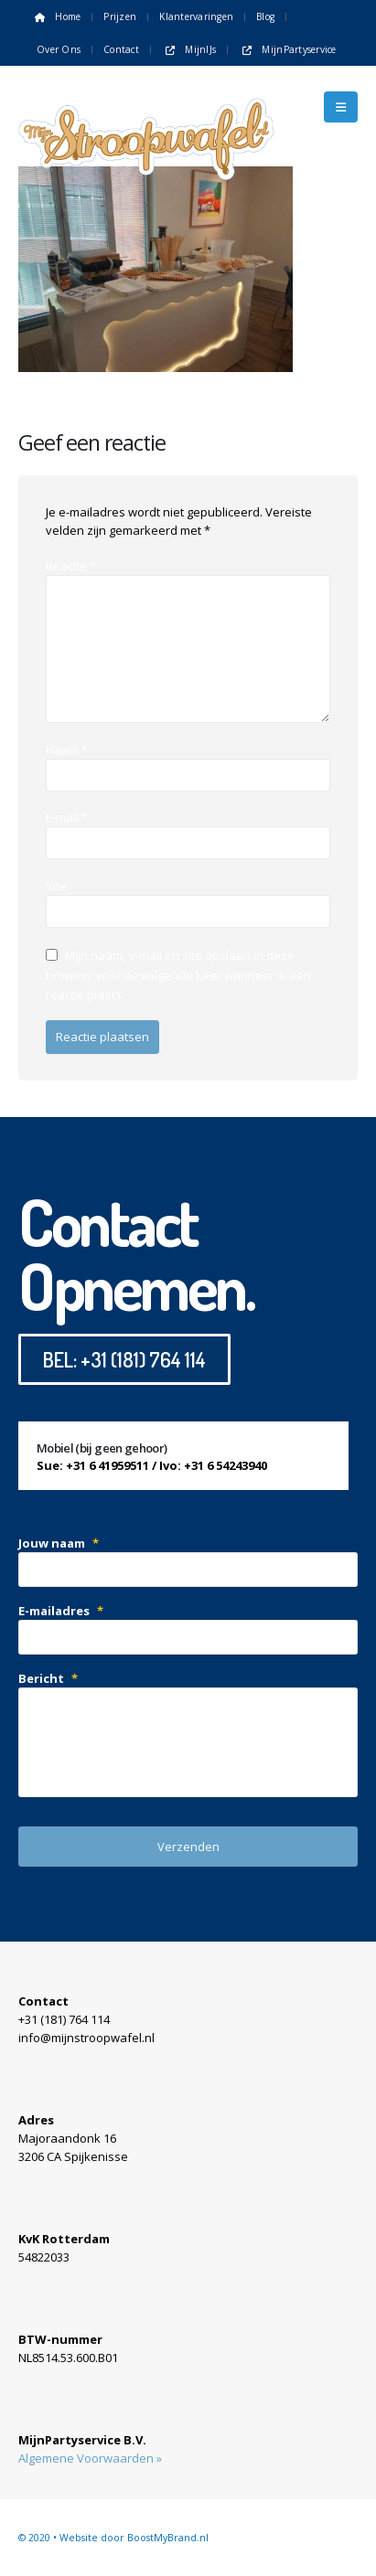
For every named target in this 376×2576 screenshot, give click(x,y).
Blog (265, 16)
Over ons (59, 49)
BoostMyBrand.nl (168, 2537)
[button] (341, 106)
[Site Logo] (146, 107)
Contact (121, 49)
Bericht (48, 1678)
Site (56, 886)
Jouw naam (58, 1543)
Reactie (71, 566)
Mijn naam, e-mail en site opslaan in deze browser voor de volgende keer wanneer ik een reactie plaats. (178, 975)
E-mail (67, 817)
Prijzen (119, 16)
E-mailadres (60, 1610)
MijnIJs (189, 49)
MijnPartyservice (288, 49)
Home (56, 16)
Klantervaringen (196, 16)
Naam (67, 749)
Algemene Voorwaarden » (90, 2458)
